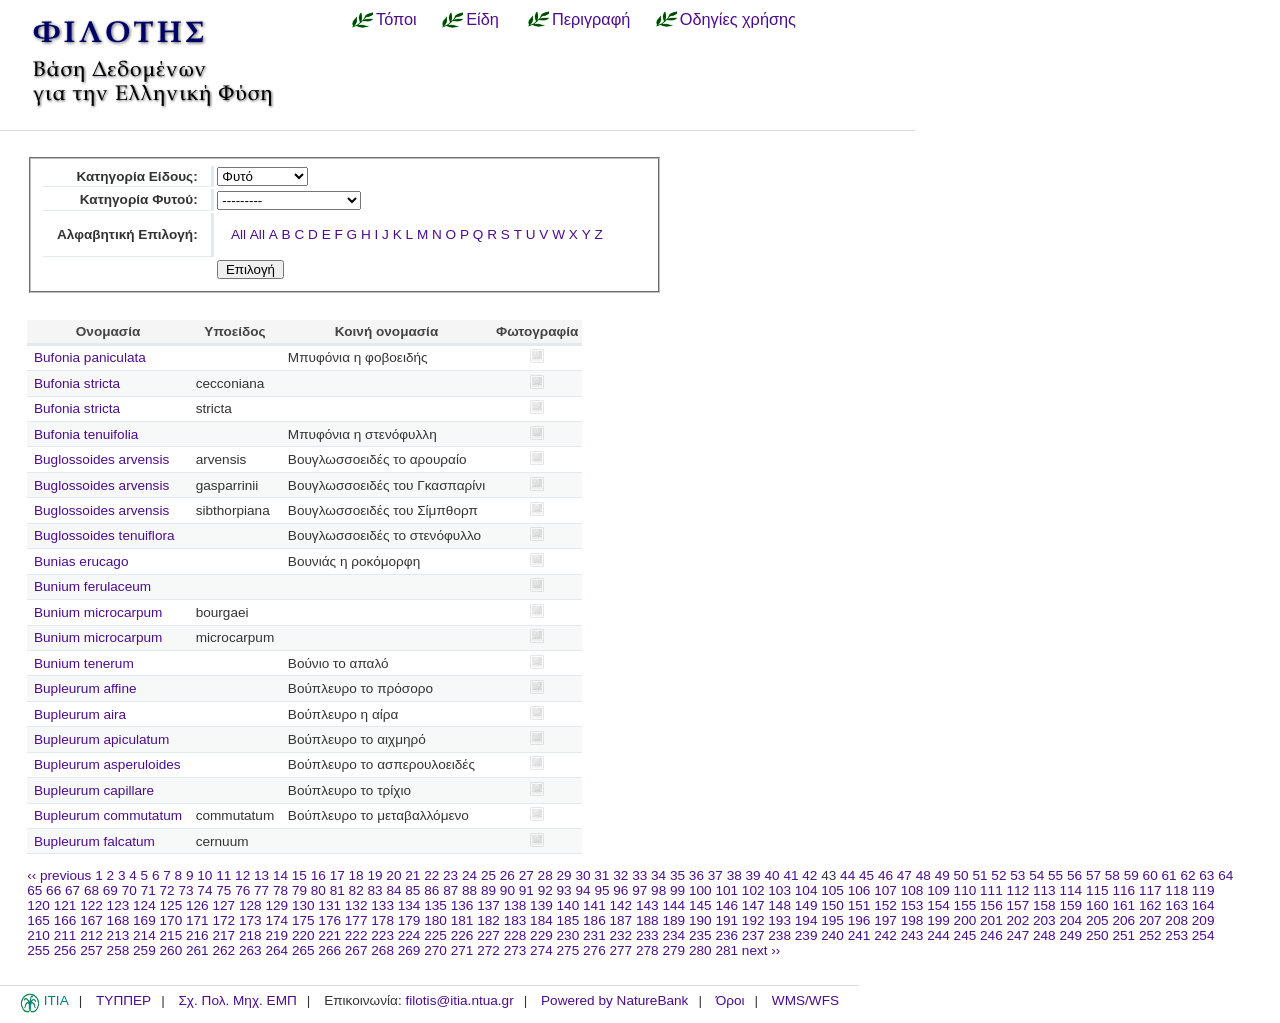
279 (673, 950)
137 (488, 905)
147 (753, 905)
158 (1044, 905)
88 (469, 890)
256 (65, 950)
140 (568, 905)
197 (885, 920)
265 (303, 950)
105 (832, 890)
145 (700, 905)
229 (541, 935)
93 (564, 890)
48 (923, 875)
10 (204, 875)
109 (938, 890)
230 (568, 935)
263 (250, 950)
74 (204, 890)
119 (1203, 890)
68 (91, 890)
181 (462, 920)
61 (1169, 875)
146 (726, 905)
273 (515, 950)
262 (223, 950)
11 (223, 875)
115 (1097, 890)
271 (462, 950)
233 (647, 935)
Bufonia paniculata (90, 357)
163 (1176, 905)
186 (594, 920)
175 (303, 920)
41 (790, 875)
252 (1150, 935)
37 (715, 875)
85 (412, 890)
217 (223, 935)
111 (991, 890)
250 (1097, 935)
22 (431, 875)
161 (1123, 905)
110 (965, 890)
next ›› (761, 950)
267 (356, 950)
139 (541, 905)
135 (435, 905)
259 (144, 950)
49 (942, 875)
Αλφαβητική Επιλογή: (127, 234)
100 (700, 890)
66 (53, 890)
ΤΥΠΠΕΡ (123, 1000)
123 (118, 905)
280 (700, 950)
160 (1097, 905)
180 (435, 920)
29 (564, 875)
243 (912, 935)
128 (250, 905)
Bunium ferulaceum (92, 586)
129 (276, 905)
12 (242, 875)
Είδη (482, 19)
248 (1044, 935)
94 (582, 890)
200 (965, 920)
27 (526, 875)
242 (885, 935)
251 (1123, 935)
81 (337, 890)
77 (261, 890)
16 (318, 875)
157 (1018, 905)
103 (779, 890)
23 (450, 875)
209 (1203, 920)
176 (329, 920)
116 (1123, 890)
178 (382, 920)
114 (1070, 890)
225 (435, 935)
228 (515, 935)
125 (171, 905)
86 (431, 890)
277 (621, 950)
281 (726, 950)
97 (639, 890)
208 (1176, 920)
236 (726, 935)
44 (847, 875)
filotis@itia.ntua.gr (459, 1000)
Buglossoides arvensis (101, 459)
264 (276, 950)
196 (859, 920)
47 (904, 875)
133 (382, 905)
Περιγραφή (591, 19)
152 (885, 905)
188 (647, 920)
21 (412, 875)
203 (1044, 920)
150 (832, 905)
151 (859, 905)
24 (469, 875)
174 (276, 920)
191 (726, 920)
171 (197, 920)
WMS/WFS (805, 1000)
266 (329, 950)
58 (1112, 875)
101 (726, 890)
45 (866, 875)
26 (507, 875)
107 (885, 890)
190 (700, 920)
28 (545, 875)
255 (38, 950)
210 (38, 935)
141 (594, 905)
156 (991, 905)
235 (700, 935)
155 (965, 905)
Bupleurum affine (85, 688)
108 (912, 890)
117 (1150, 890)
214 (144, 935)
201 (991, 920)
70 (129, 890)
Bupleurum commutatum (108, 815)
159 (1070, 905)
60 (1150, 875)
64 (1225, 875)
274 (541, 950)
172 (223, 920)
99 (677, 890)
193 (779, 920)
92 (545, 890)
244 (938, 935)
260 (171, 950)
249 (1070, 935)
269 (409, 950)
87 (450, 890)
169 (144, 920)
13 (261, 875)
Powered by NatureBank (614, 1000)
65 (34, 890)
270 (435, 950)
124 (144, 905)
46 (885, 875)
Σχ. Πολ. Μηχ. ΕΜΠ (237, 1000)
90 (507, 890)
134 (409, 905)
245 (965, 935)
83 (375, 890)
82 (356, 890)
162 (1150, 905)
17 (337, 875)
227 (488, 935)
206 (1123, 920)
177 (356, 920)
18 (356, 875)
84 (393, 890)
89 (488, 890)
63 (1206, 875)
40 (771, 875)
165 (38, 920)
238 (779, 935)
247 (1018, 935)
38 (734, 875)
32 (620, 875)
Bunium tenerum (84, 663)
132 (356, 905)
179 (409, 920)
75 (223, 890)
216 (197, 935)
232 (621, 935)
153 (912, 905)
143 (647, 905)
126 (197, 905)
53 (1017, 875)
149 (806, 905)
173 (250, 920)
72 (167, 890)
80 (318, 890)
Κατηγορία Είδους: (136, 176)
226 (462, 935)
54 (1036, 875)
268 (382, 950)
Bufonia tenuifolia (86, 434)
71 (148, 890)
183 (515, 920)
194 (806, 920)
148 (779, 905)
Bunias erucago (81, 561)
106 (859, 890)
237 (753, 935)
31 (601, 875)
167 (91, 920)
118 (1176, 890)
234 (673, 935)
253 (1176, 935)
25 (488, 875)
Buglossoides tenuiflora (104, 535)
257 (91, 950)
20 (393, 875)
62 (1187, 875)
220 (303, 935)
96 (620, 890)
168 (118, 920)
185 (568, 920)
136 (462, 905)
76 (242, 890)
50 (961, 875)
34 (658, 875)
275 (568, 950)
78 (280, 890)
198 (912, 920)
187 (621, 920)
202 (1018, 920)
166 (65, 920)
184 (541, 920)
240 (832, 935)
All (238, 234)
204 (1070, 920)
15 (299, 875)
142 (621, 905)
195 (832, 920)
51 (979, 875)
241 (859, 935)
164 (1203, 905)
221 (329, 935)
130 (303, 905)
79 (299, 890)
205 (1097, 920)
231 (594, 935)
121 (65, 905)
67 (72, 890)
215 (171, 935)
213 (118, 935)
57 (1093, 875)
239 (806, 935)
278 (647, 950)
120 (38, 905)
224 (409, 935)
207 (1150, 920)
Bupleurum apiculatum (101, 739)
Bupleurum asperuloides (107, 764)
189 (673, 920)
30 (582, 875)
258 (118, 950)
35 (677, 875)
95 (601, 890)
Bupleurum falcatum (94, 841)
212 (91, 935)
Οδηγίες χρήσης (738, 19)
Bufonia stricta (77, 383)
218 (250, 935)
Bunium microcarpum (98, 612)
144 (673, 905)
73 (185, 890)
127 (223, 905)
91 (526, 890)
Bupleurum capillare (94, 790)
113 (1044, 890)
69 (110, 890)
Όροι (730, 1000)
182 (488, 920)
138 (515, 905)
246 (991, 935)
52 (998, 875)
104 (806, 890)
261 (197, 950)
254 (1203, 935)
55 (1055, 875)
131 (329, 905)
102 (753, 890)
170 (171, 920)
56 (1074, 875)
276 (594, 950)
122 (91, 905)
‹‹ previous (59, 875)
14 (280, 875)
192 (753, 920)
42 (809, 875)
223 (382, 935)
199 (938, 920)
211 (65, 935)
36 (696, 875)
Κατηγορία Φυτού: (139, 199)
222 (356, 935)
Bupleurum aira (80, 714)
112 (1018, 890)
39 (753, 875)
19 (374, 875)
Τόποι (396, 19)
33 (639, 875)
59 (1131, 875)
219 (276, 935)
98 (658, 890)
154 (938, 905)
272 (488, 950)
